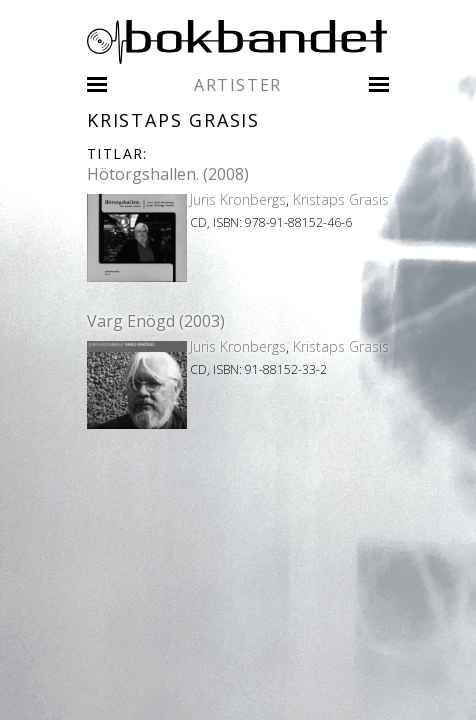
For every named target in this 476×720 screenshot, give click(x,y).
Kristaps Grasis (341, 199)
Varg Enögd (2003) (156, 321)
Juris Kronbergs (238, 199)
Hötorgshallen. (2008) (168, 174)
